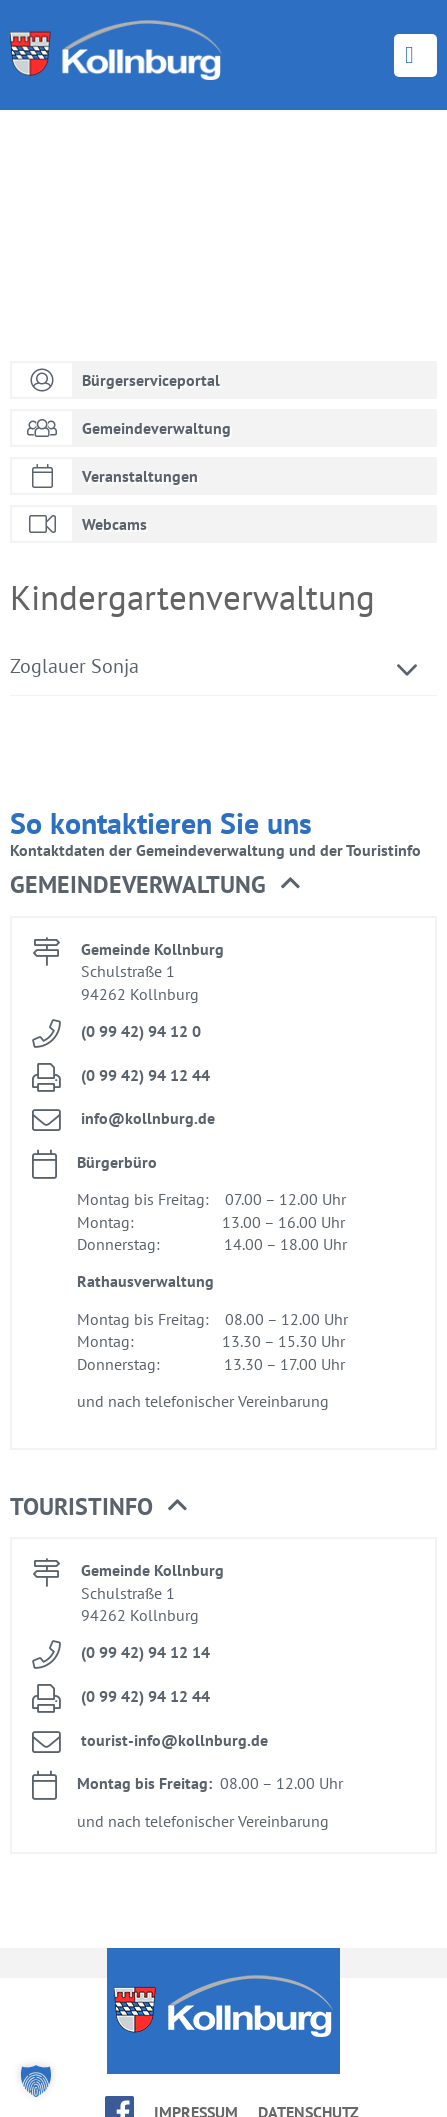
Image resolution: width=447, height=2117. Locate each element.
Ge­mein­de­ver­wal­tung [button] (155, 885)
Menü (415, 55)
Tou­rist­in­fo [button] (98, 1507)
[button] (36, 2081)
